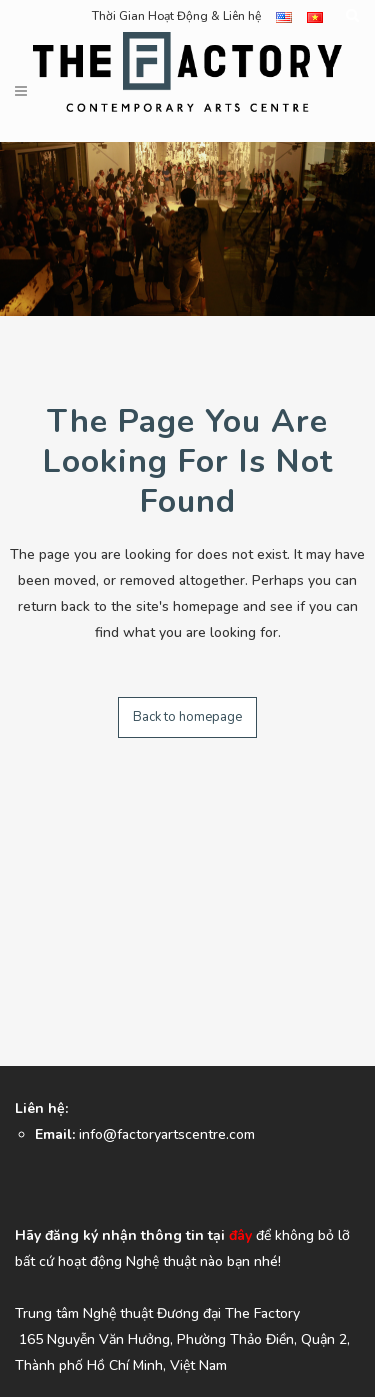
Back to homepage (187, 717)
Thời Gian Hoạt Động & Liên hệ (176, 16)
